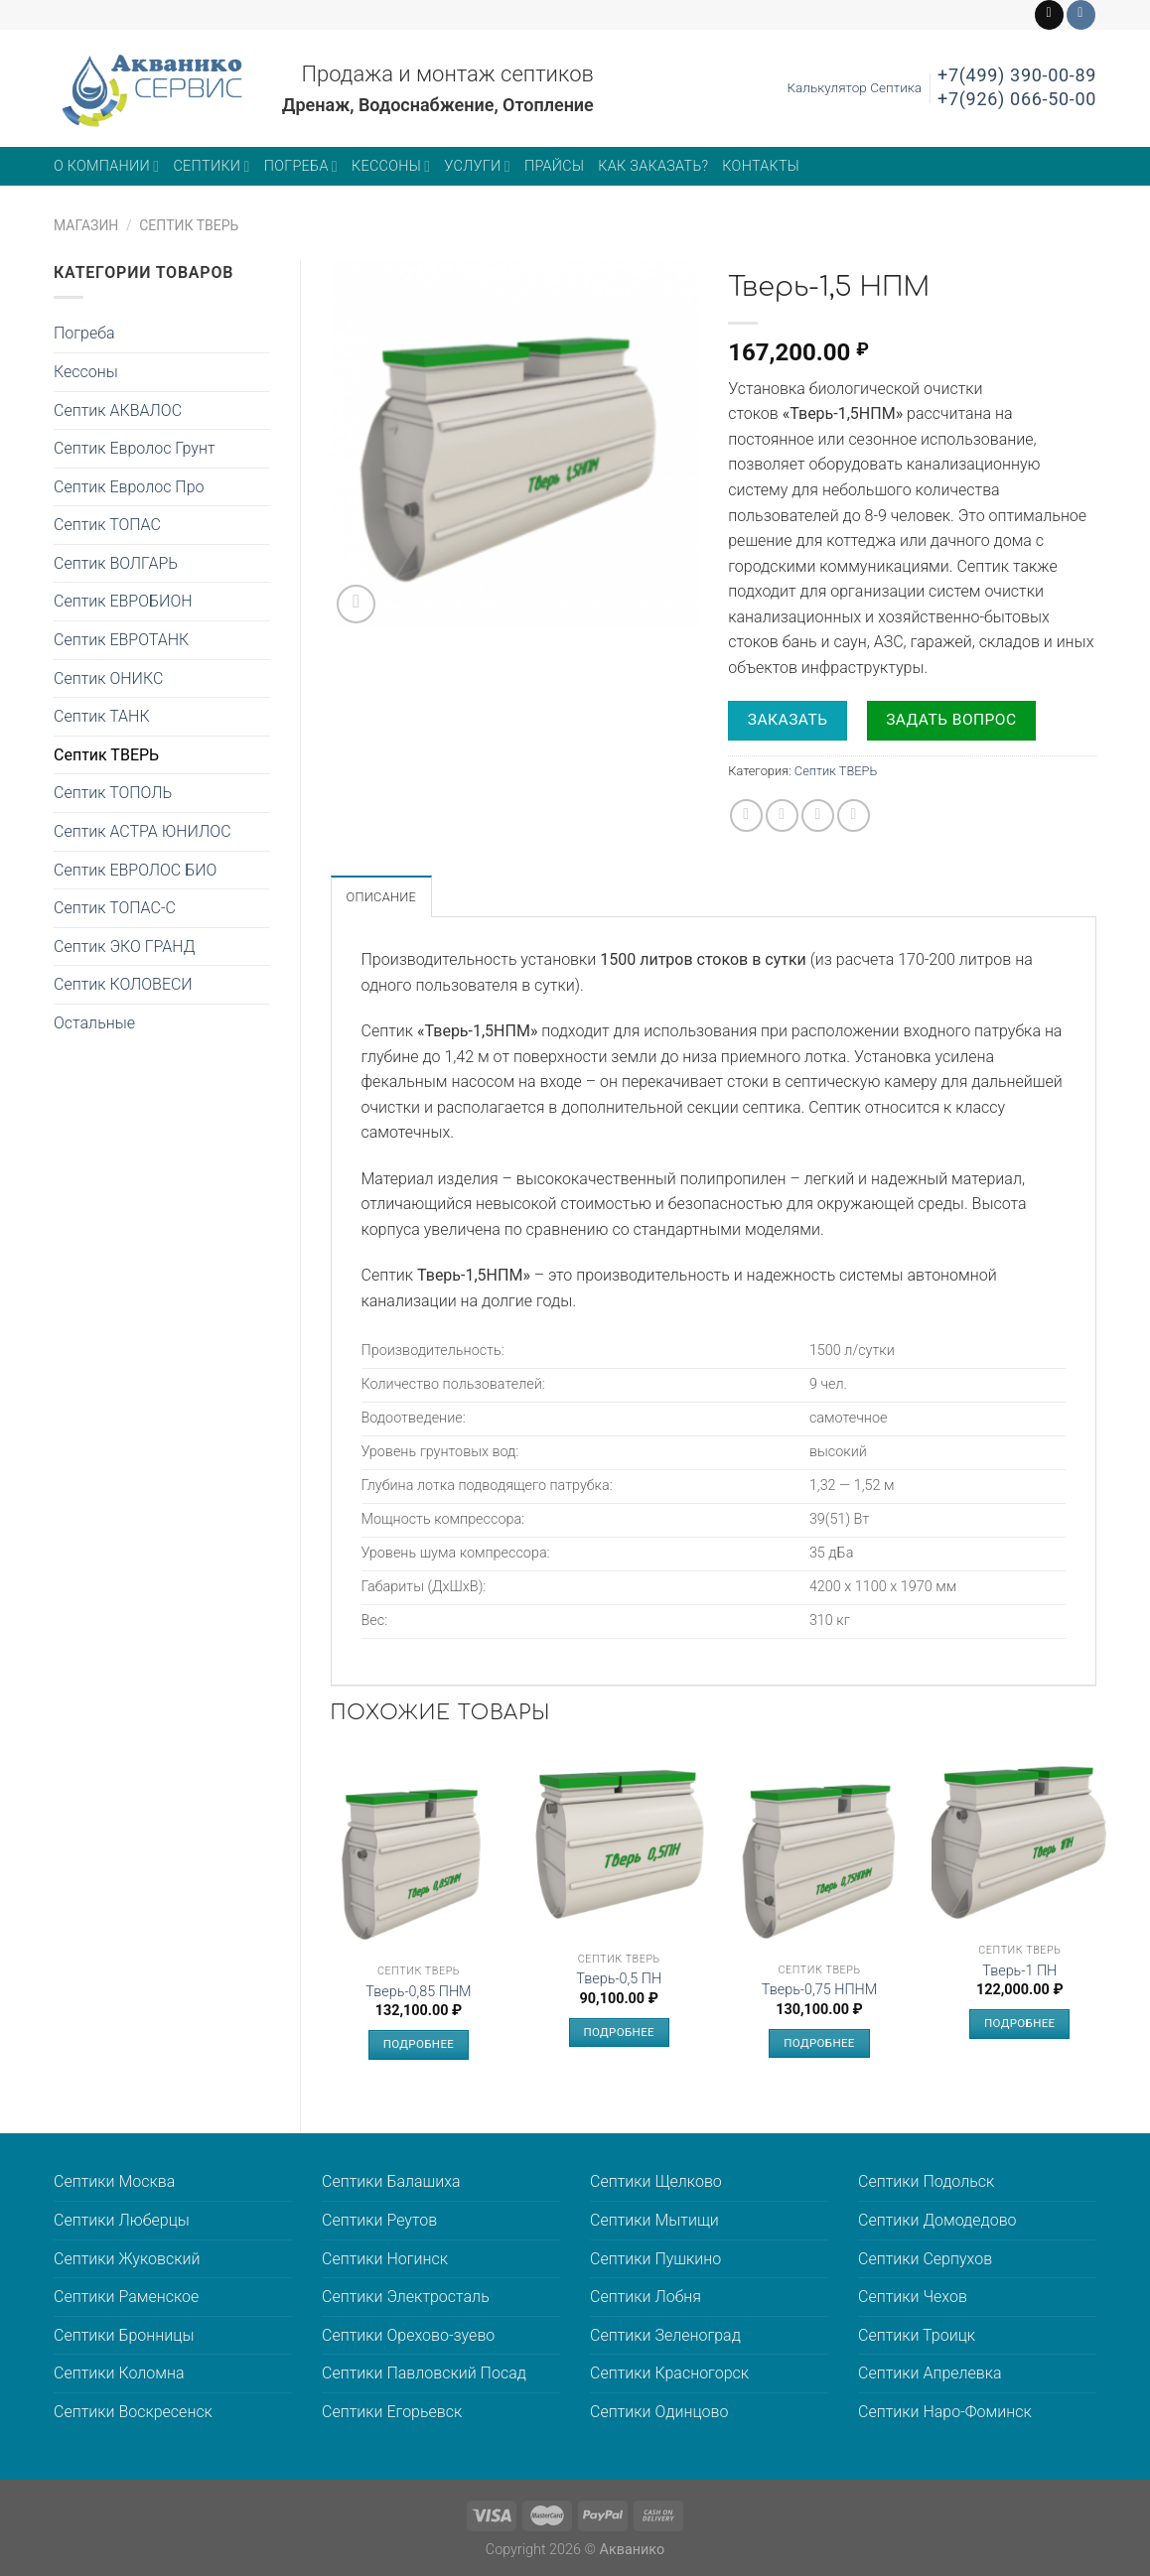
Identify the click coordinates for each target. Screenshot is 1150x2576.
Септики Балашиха (391, 2181)
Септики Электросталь (406, 2296)
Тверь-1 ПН (1019, 1971)
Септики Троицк (916, 2335)
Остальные (94, 1023)
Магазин (86, 225)
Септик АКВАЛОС (118, 410)
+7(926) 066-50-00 (1016, 98)
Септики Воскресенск (133, 2411)
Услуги (477, 166)
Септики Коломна (119, 2373)
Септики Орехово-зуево (408, 2335)
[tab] (382, 896)
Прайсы (554, 166)
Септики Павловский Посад (424, 2373)
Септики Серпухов (925, 2258)
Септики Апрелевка (930, 2373)
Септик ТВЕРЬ (188, 225)
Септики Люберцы (122, 2220)
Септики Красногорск (669, 2373)
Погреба (301, 166)
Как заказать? (653, 166)
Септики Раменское (126, 2296)
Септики (211, 166)
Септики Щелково (656, 2181)
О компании (106, 166)
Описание (382, 896)
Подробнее (418, 2044)
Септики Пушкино (655, 2258)
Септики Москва (114, 2181)
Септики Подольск (926, 2181)
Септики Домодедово (937, 2220)
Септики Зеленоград (665, 2335)
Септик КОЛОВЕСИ (123, 984)
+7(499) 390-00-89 (1016, 75)
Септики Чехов (912, 2296)
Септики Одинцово (659, 2411)
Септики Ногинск (385, 2258)
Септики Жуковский (127, 2258)
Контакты (760, 166)
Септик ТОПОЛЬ (113, 792)
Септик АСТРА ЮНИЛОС (142, 831)
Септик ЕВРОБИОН (123, 601)
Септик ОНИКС (108, 678)
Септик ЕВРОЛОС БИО (135, 870)
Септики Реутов (379, 2220)
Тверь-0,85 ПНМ (418, 1991)
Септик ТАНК (102, 716)
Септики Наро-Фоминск (945, 2411)
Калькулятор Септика (854, 87)
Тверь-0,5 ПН (618, 1978)
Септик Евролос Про (129, 486)
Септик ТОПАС (107, 524)
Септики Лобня (645, 2296)
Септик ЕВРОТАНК (121, 639)
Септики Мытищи (654, 2220)
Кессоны (391, 166)
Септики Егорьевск (392, 2411)
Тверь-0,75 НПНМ (819, 1989)
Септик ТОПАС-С (115, 907)
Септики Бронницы (124, 2335)
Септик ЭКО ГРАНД (124, 946)
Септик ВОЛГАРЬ (116, 563)
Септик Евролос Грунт (135, 448)
